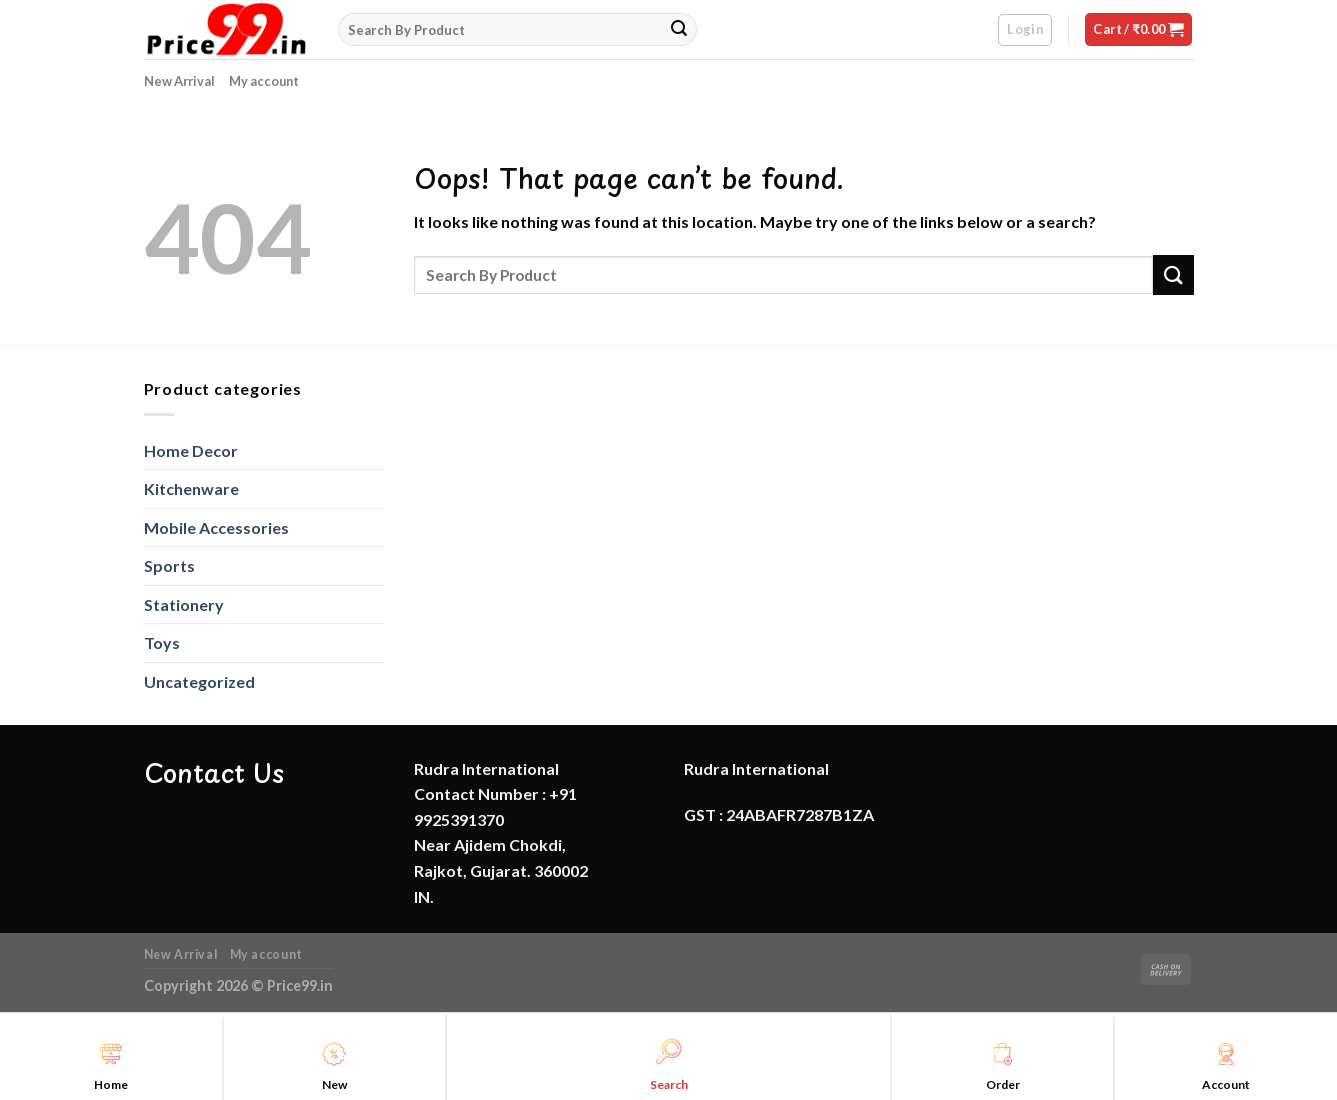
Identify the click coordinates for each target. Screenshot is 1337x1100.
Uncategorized (199, 681)
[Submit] (679, 30)
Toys (162, 642)
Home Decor (191, 450)
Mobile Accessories (216, 527)
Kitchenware (191, 488)
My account (264, 81)
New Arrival (179, 81)
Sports (169, 565)
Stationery (184, 604)
